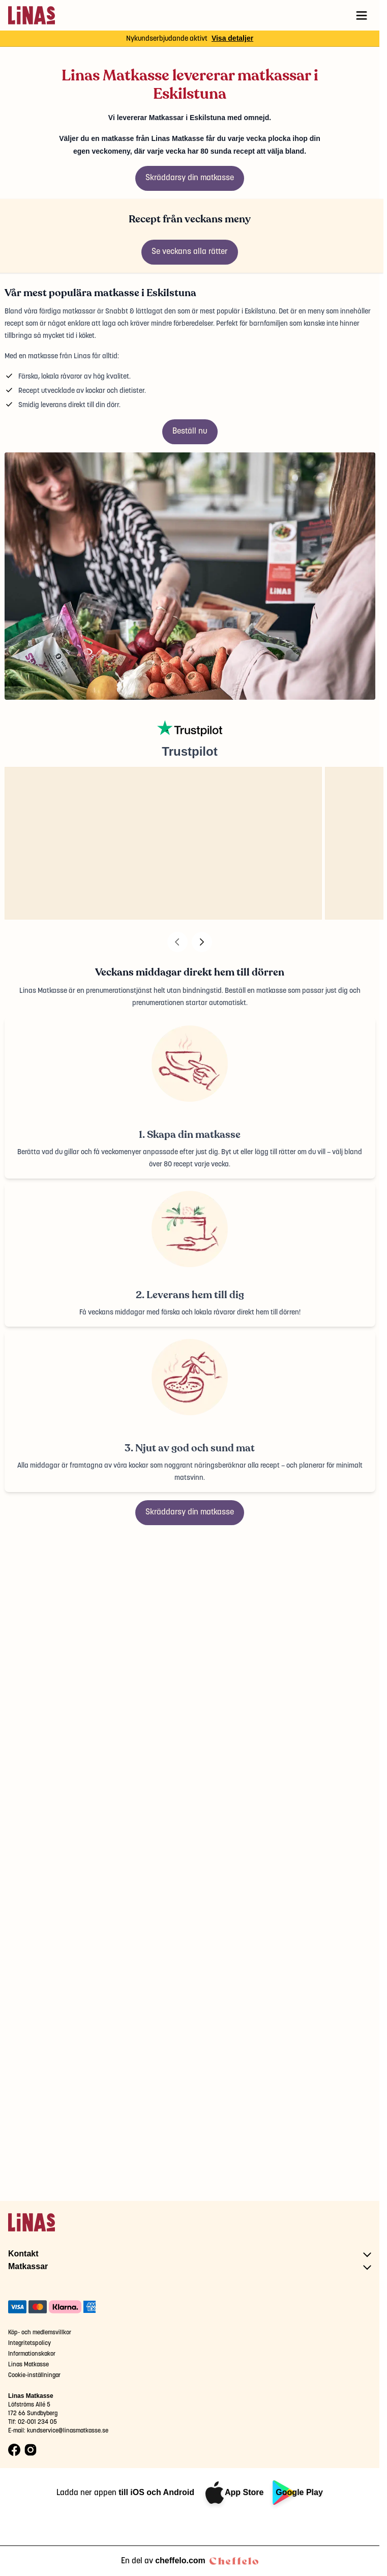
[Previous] (177, 942)
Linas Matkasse (28, 2364)
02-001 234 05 (37, 2422)
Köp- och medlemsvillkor (39, 2332)
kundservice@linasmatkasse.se (67, 2431)
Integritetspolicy (29, 2343)
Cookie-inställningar (34, 2375)
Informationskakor (31, 2354)
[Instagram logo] (30, 2450)
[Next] (202, 942)
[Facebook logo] (14, 2450)
